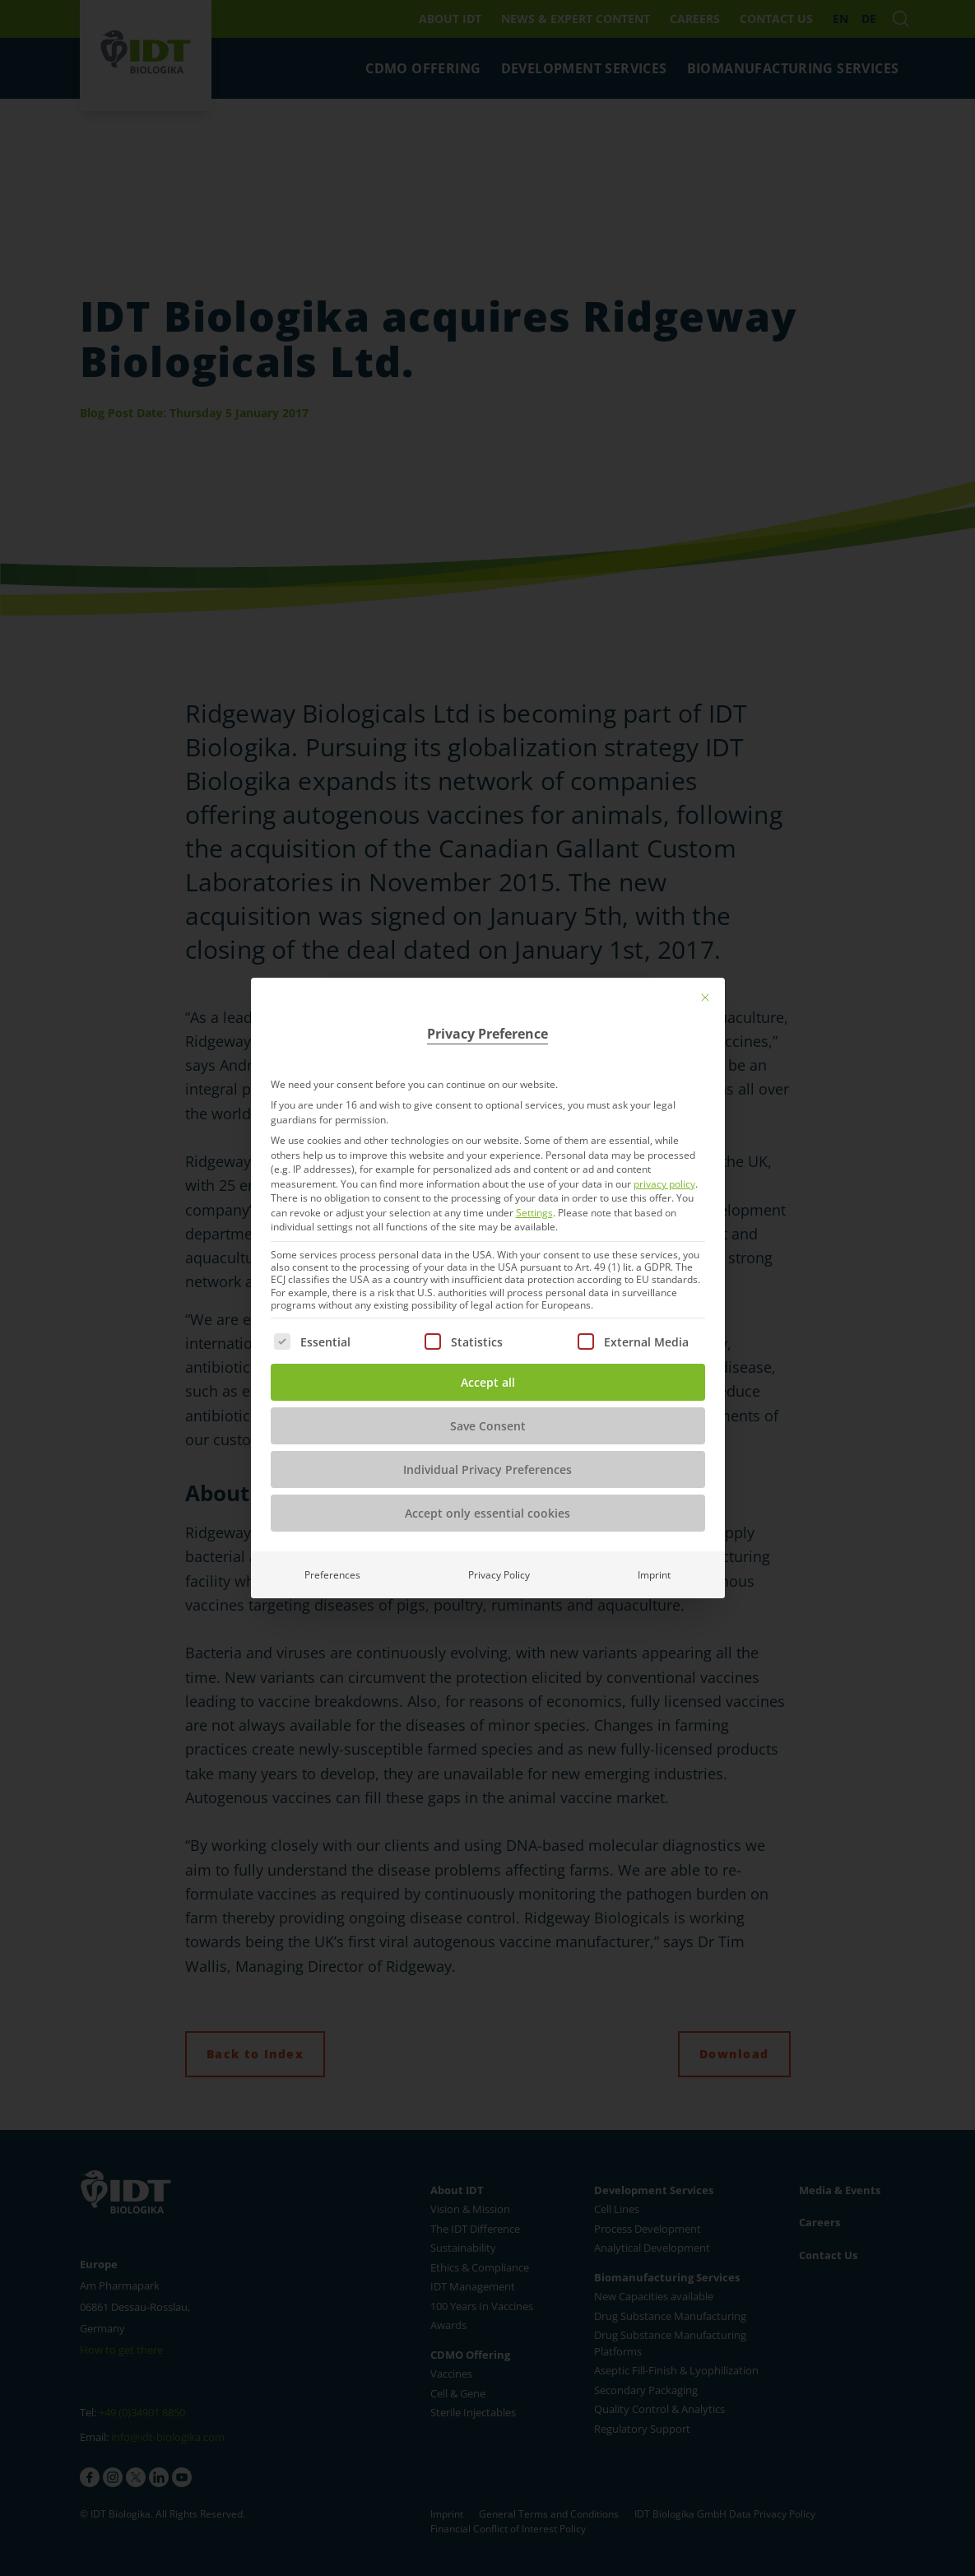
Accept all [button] (488, 1382)
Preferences (332, 1575)
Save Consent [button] (488, 1426)
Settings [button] (534, 1213)
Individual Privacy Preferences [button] (487, 1469)
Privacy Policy (499, 1575)
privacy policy (664, 1184)
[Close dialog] (705, 997)
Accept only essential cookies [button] (487, 1513)
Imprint (654, 1575)
